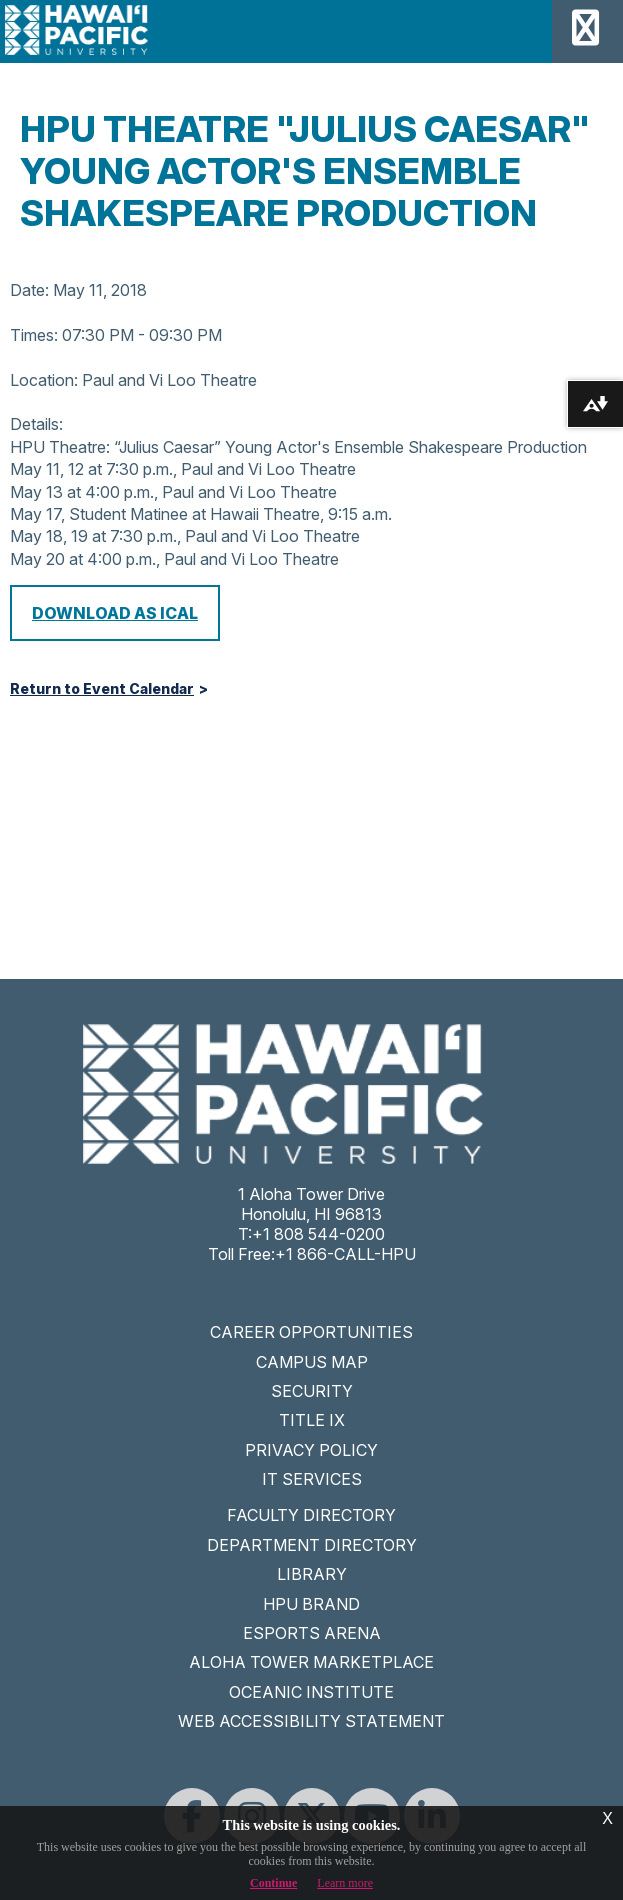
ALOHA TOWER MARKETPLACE (311, 1662)
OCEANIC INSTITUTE (311, 1692)
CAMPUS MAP (312, 1362)
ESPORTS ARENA (312, 1633)
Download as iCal (115, 613)
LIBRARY (312, 1574)
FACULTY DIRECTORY (311, 1515)
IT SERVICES (312, 1479)
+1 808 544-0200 (318, 1234)
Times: (34, 335)
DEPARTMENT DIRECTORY (312, 1545)
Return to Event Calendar (102, 689)
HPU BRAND (311, 1604)
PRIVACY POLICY (311, 1450)
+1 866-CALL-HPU (345, 1254)
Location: (44, 380)
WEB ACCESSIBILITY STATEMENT (311, 1721)
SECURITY (312, 1391)
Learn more (345, 1883)
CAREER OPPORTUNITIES (311, 1332)
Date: (29, 290)
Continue (273, 1883)
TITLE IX (312, 1420)
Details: (36, 424)
